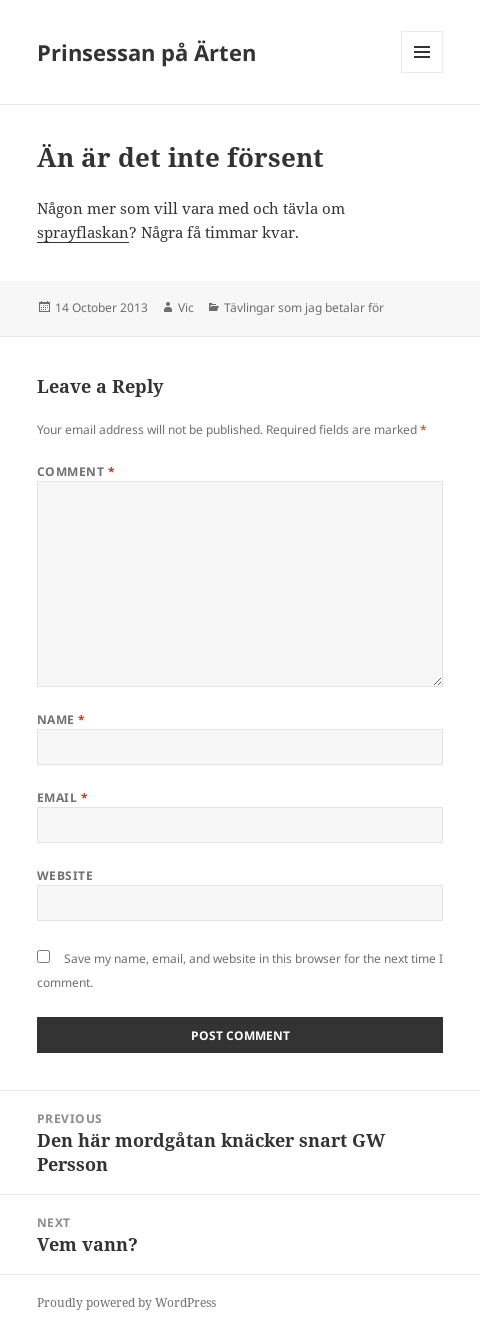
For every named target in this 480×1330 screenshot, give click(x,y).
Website (65, 875)
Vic (186, 307)
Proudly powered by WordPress (126, 1302)
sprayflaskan (83, 232)
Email (62, 797)
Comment (76, 471)
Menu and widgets (422, 72)
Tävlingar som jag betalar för (304, 307)
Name (61, 719)
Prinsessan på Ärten (146, 52)
